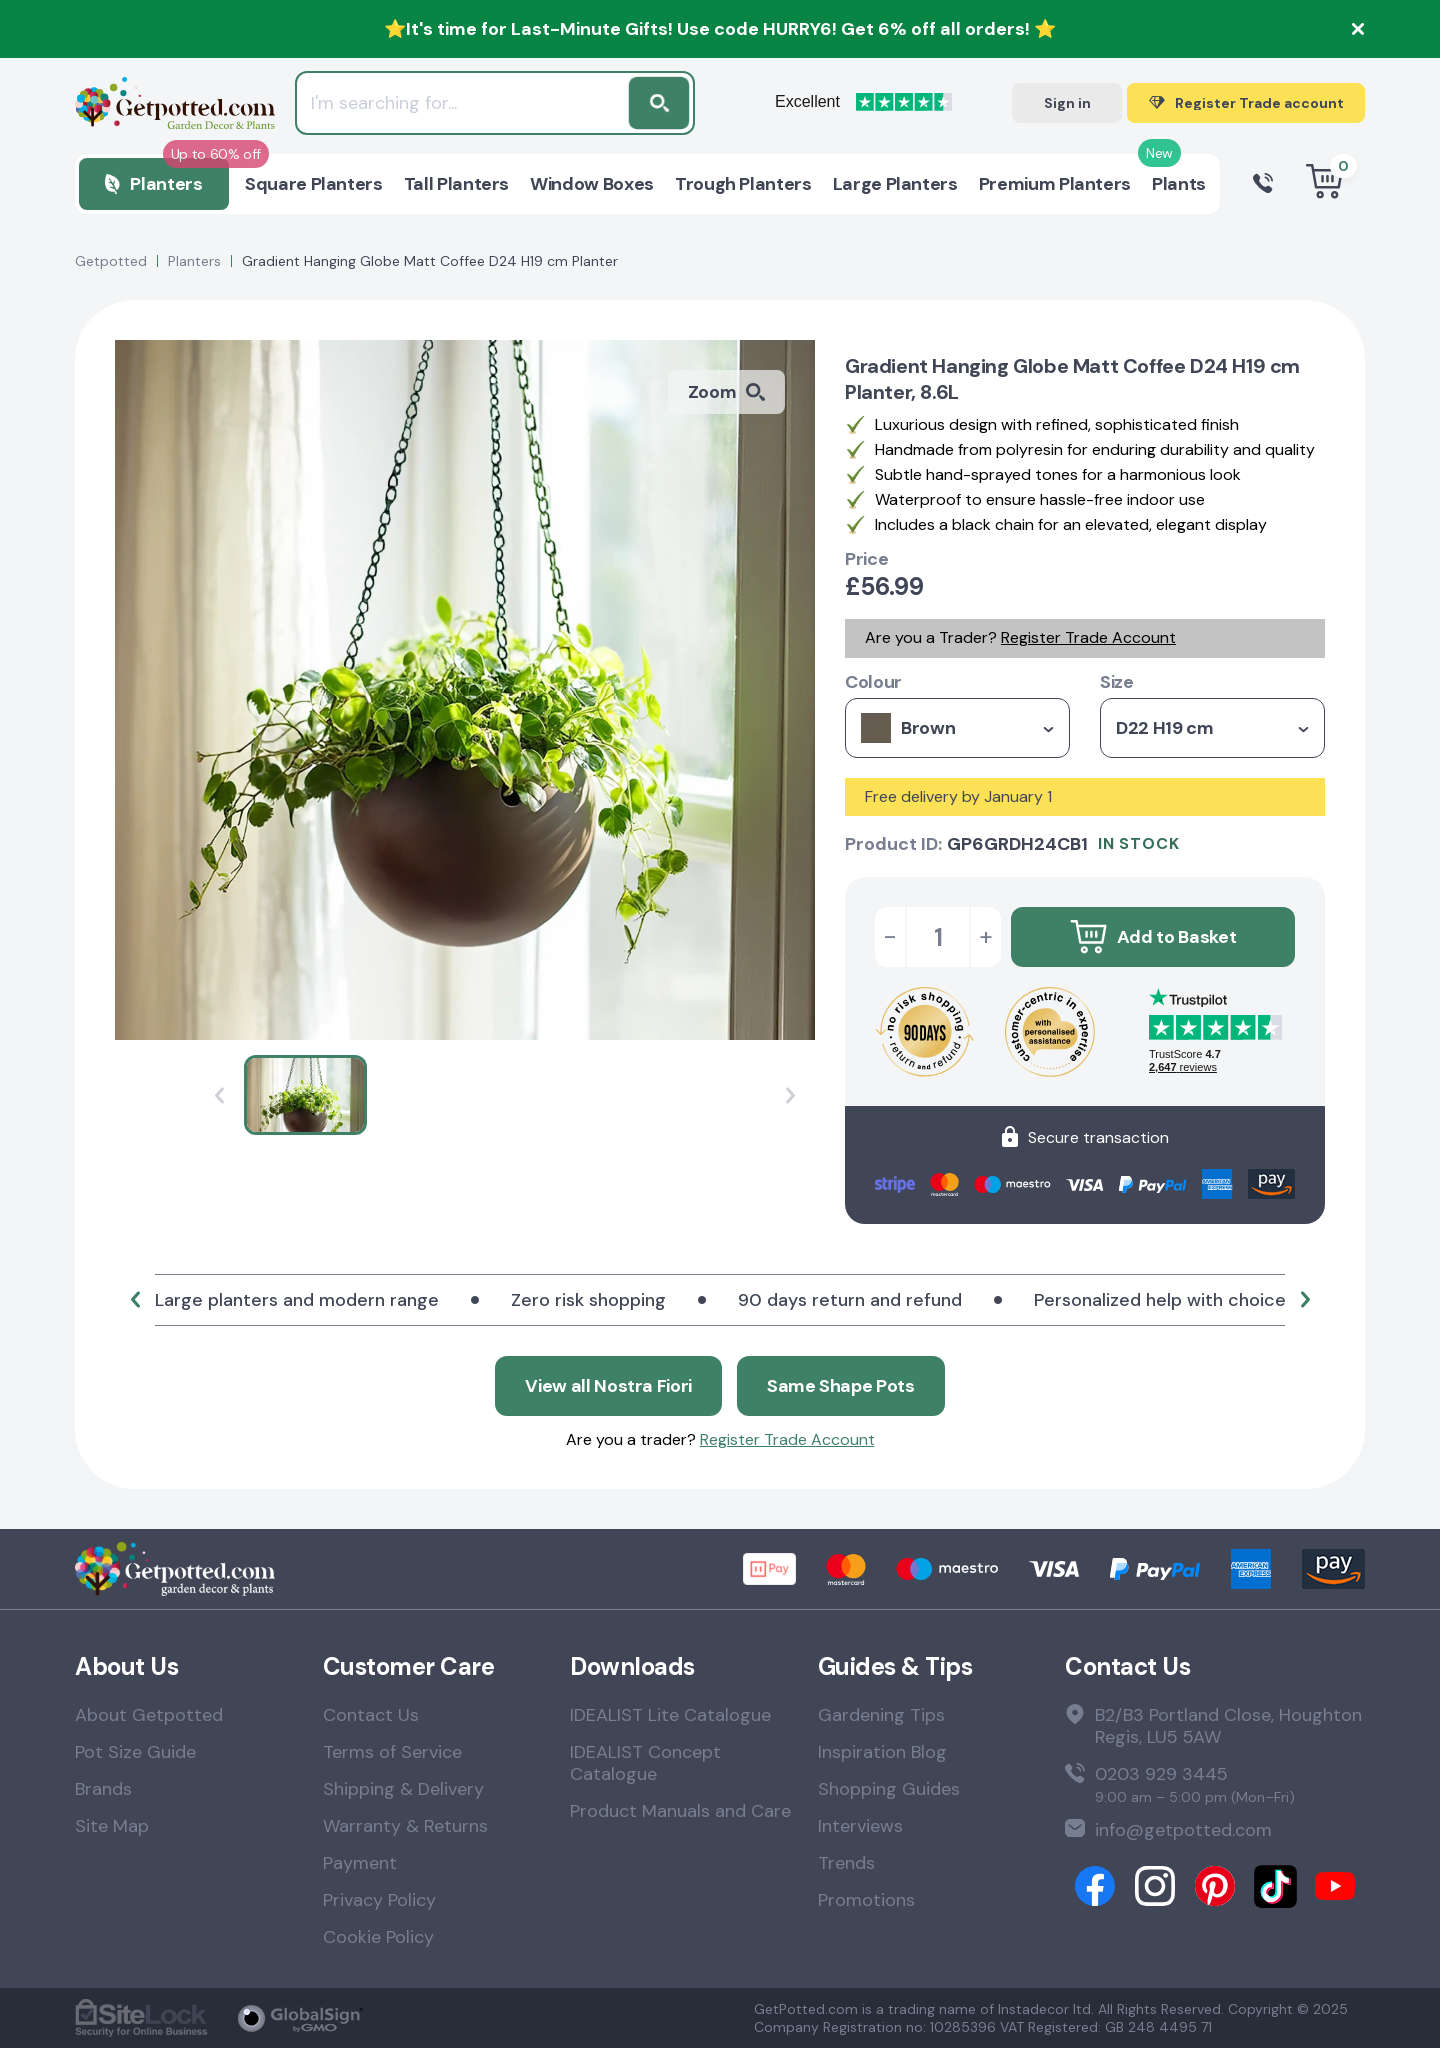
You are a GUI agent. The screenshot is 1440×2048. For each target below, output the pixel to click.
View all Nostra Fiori (608, 1386)
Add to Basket (1153, 937)
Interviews (860, 1826)
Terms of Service (392, 1752)
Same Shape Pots (841, 1386)
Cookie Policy (378, 1937)
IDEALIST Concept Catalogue (645, 1763)
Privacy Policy (379, 1900)
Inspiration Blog (882, 1752)
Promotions (866, 1900)
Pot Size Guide (135, 1752)
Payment (360, 1863)
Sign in (1067, 103)
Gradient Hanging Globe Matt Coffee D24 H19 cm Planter (430, 261)
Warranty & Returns (405, 1826)
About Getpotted (149, 1715)
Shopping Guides (889, 1789)
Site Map (112, 1826)
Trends (846, 1863)
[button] (135, 1300)
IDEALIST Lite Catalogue (670, 1715)
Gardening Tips (881, 1715)
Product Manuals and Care (680, 1811)
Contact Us (371, 1715)
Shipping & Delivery (403, 1789)
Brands (103, 1789)
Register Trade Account (1088, 637)
